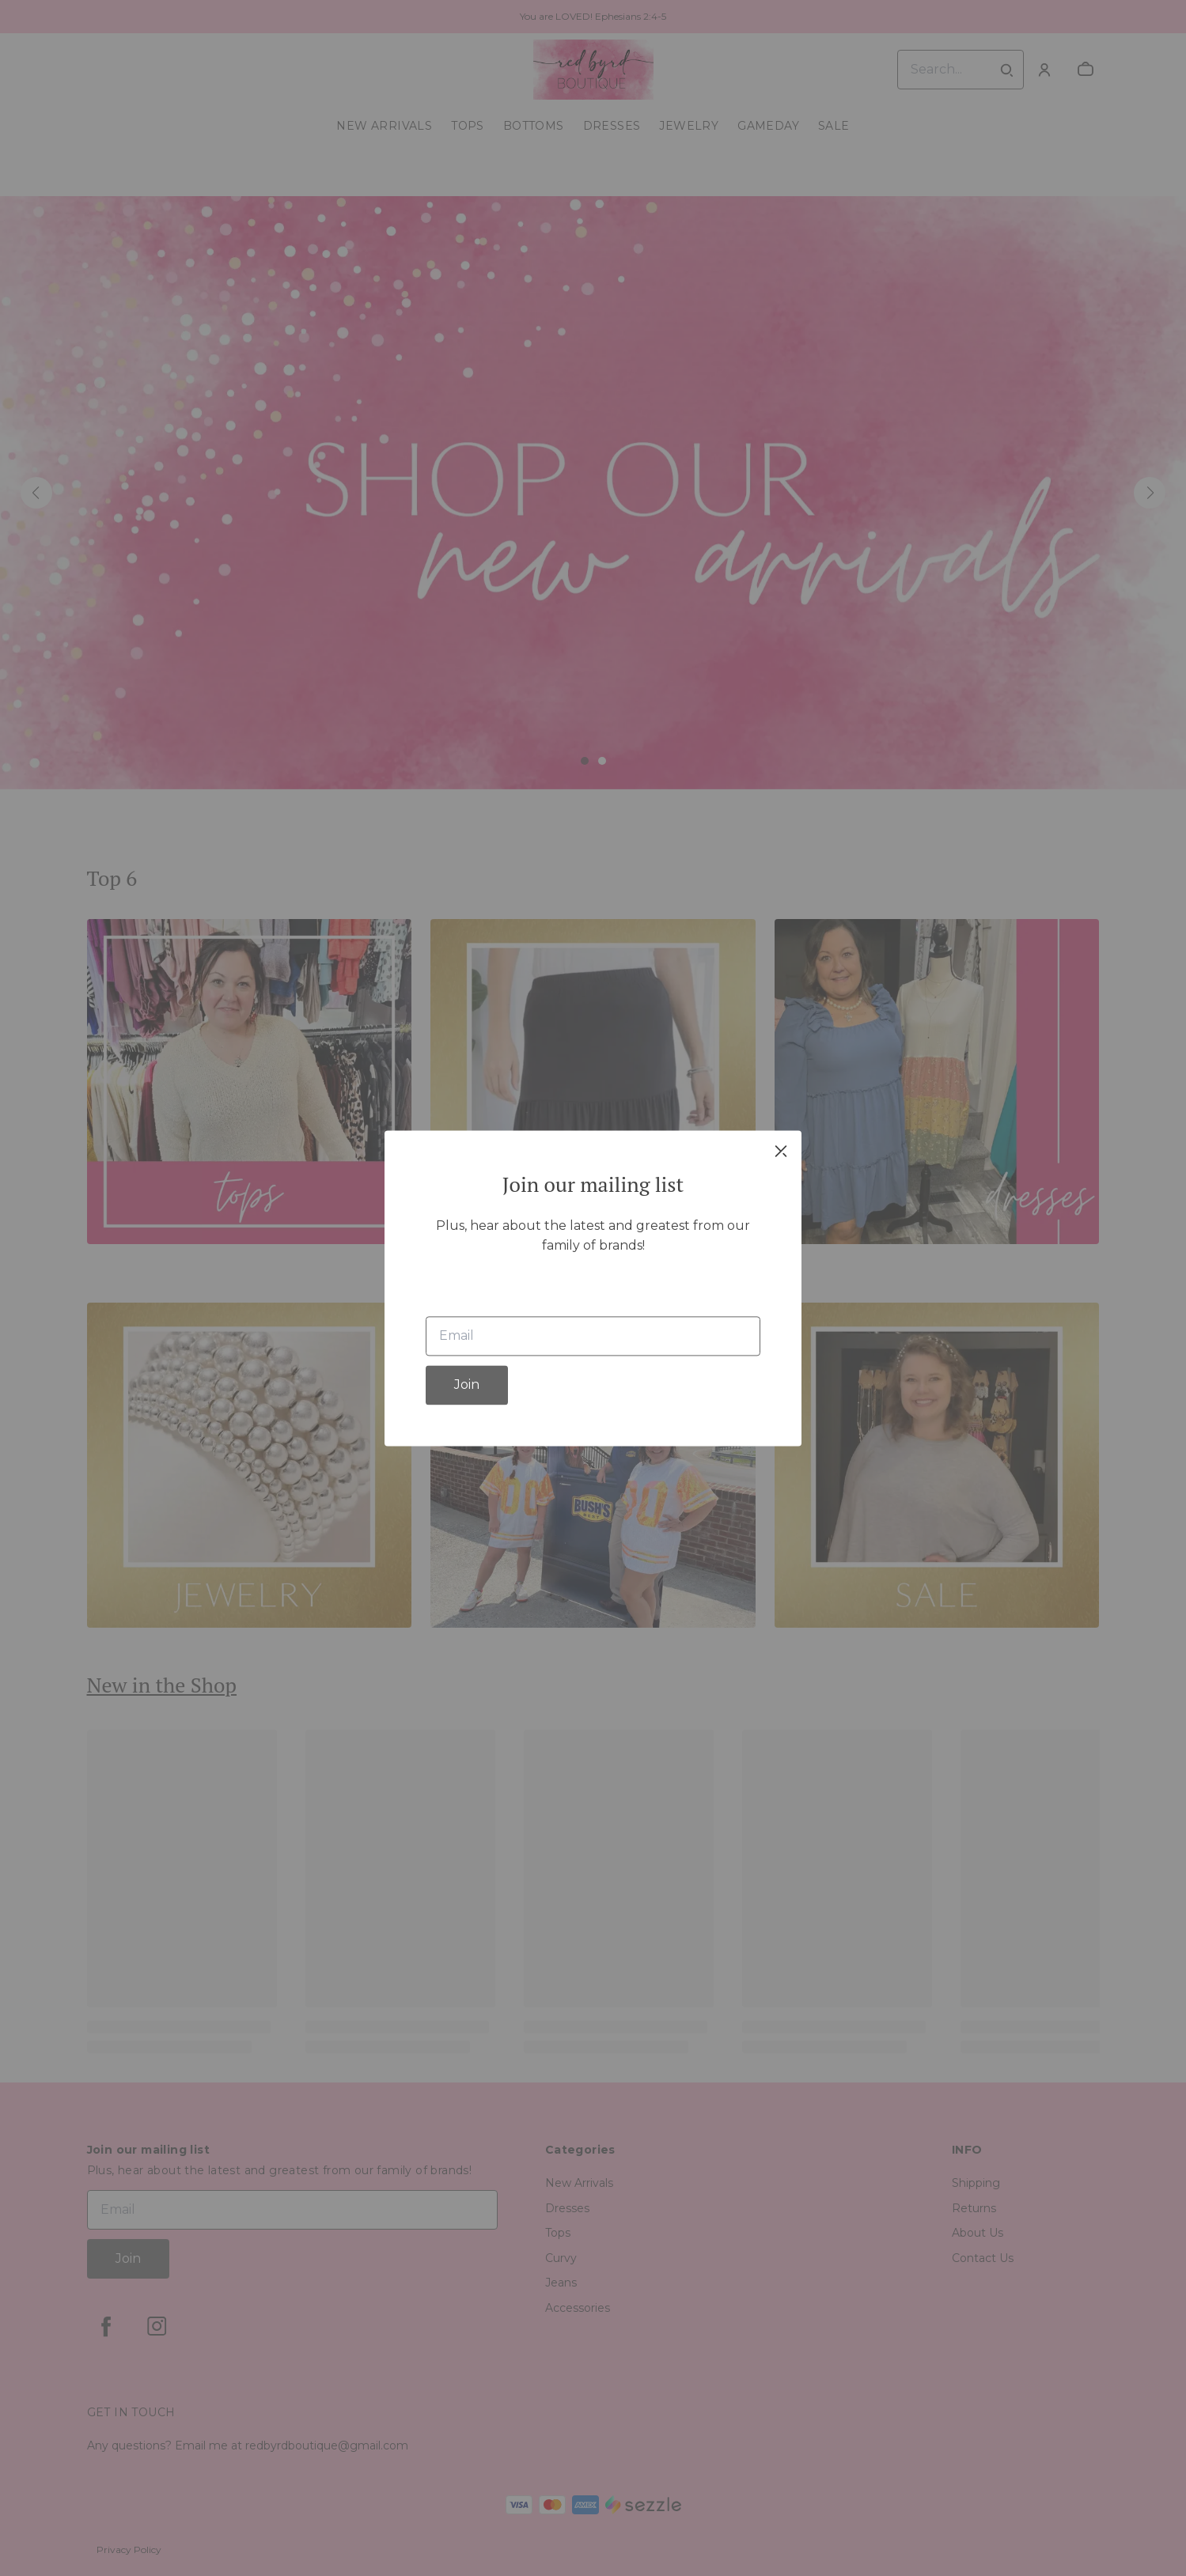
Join (466, 1384)
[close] (781, 1151)
